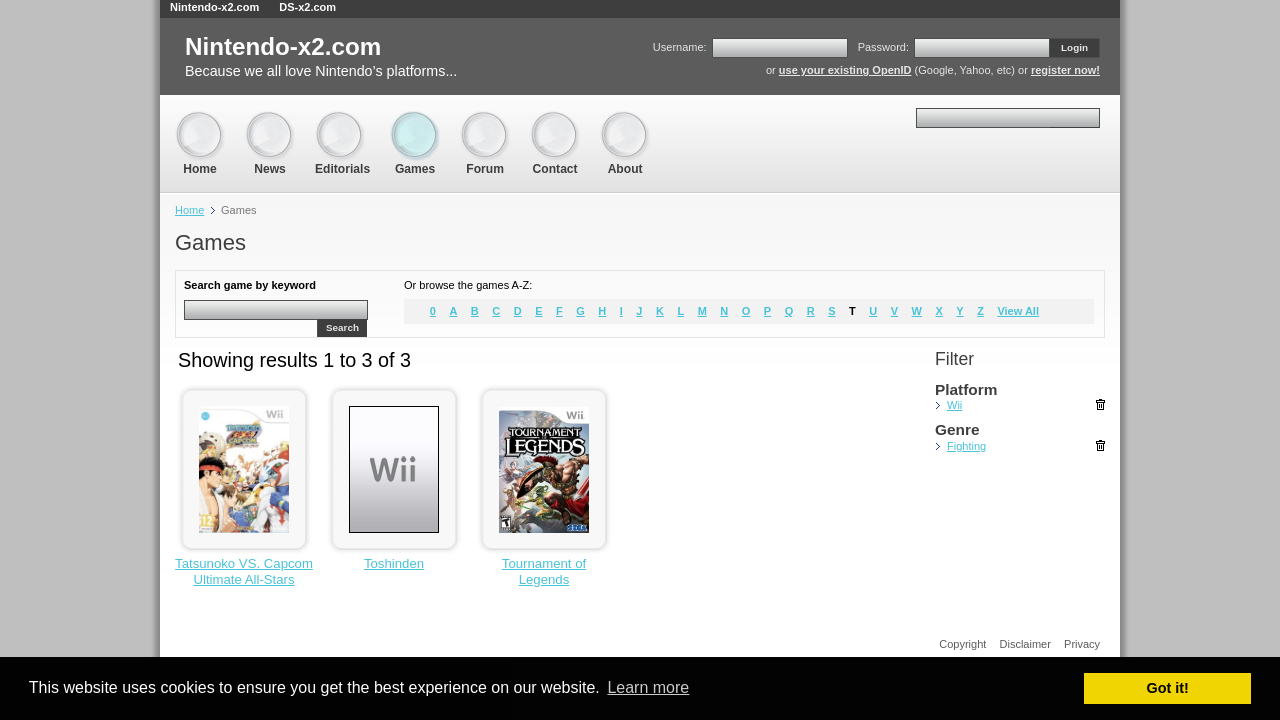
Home (200, 120)
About (625, 120)
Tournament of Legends (544, 571)
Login (1074, 47)
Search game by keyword (250, 285)
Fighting (966, 446)
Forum (485, 120)
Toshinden (394, 563)
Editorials (342, 120)
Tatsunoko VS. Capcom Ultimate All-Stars (244, 571)
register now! (1065, 70)
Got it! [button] (1168, 688)
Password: (883, 47)
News (270, 120)
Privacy (1082, 644)
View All (1018, 311)
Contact (555, 120)
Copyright (962, 644)
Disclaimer (1025, 644)
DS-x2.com (307, 7)
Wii (954, 405)
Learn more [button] (648, 687)
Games (415, 120)
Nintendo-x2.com (214, 7)
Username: (680, 47)
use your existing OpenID (845, 70)
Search (342, 327)
